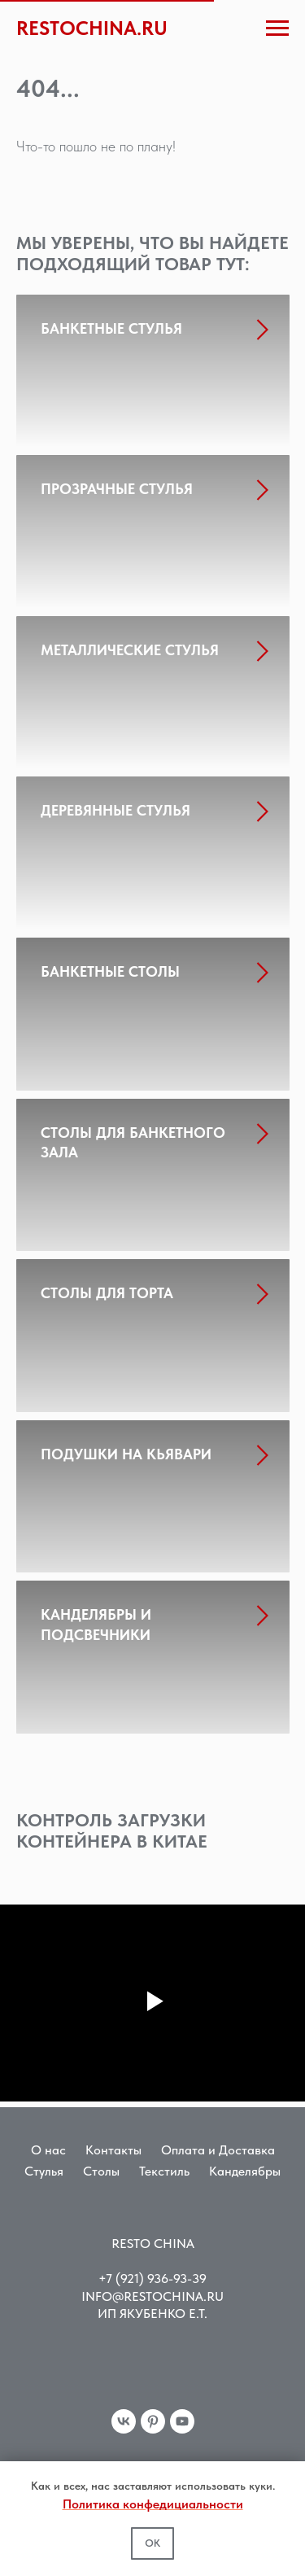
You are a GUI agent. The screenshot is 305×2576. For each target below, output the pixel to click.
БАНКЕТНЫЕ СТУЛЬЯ (111, 328)
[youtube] (182, 2421)
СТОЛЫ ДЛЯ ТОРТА (107, 1292)
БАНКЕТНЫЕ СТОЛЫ (110, 971)
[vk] (123, 2421)
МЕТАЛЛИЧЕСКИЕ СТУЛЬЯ (130, 649)
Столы (101, 2171)
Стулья (43, 2171)
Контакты (113, 2150)
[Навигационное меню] (277, 28)
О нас (48, 2150)
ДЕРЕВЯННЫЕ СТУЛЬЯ (115, 810)
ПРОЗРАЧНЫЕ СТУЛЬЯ (117, 488)
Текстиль (164, 2171)
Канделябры (245, 2171)
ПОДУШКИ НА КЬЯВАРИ (126, 1454)
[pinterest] (153, 2421)
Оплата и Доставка (218, 2150)
